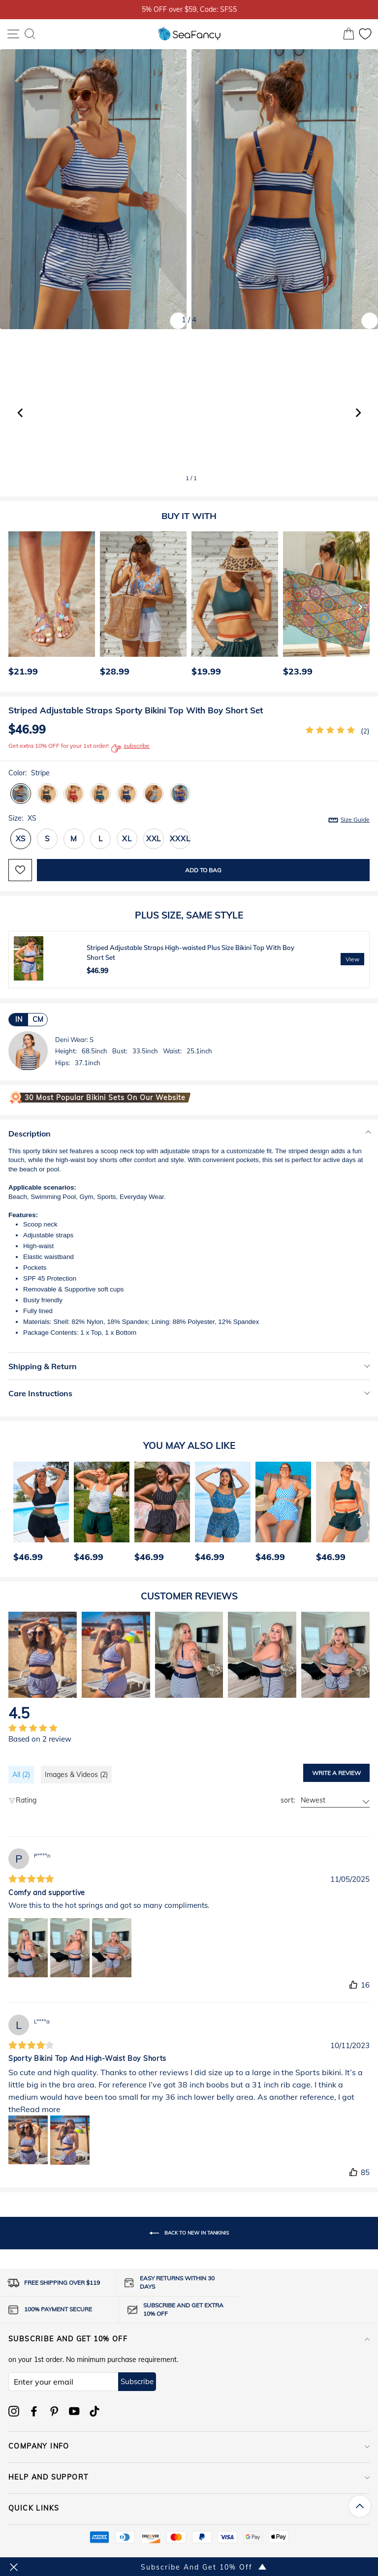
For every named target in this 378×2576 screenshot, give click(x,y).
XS (21, 838)
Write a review (336, 1773)
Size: (189, 819)
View (352, 959)
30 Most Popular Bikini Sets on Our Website (105, 1097)
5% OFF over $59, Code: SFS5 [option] (189, 9)
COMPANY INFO (189, 2446)
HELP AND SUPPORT (189, 2477)
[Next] (360, 606)
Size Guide (355, 819)
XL (127, 838)
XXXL (180, 838)
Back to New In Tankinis (189, 2233)
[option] (49, 606)
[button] (358, 413)
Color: (29, 772)
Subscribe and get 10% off (189, 2338)
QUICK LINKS (189, 2508)
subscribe (130, 748)
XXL (153, 838)
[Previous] (12, 606)
